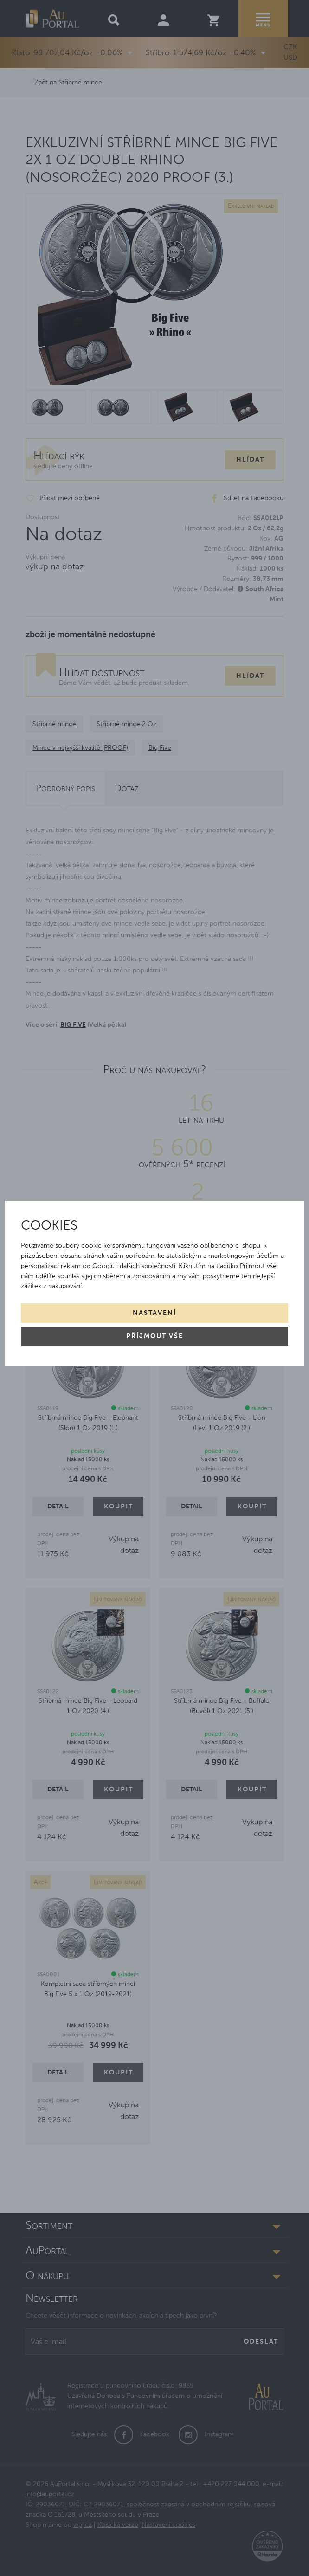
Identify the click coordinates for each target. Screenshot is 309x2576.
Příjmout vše (154, 1336)
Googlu (103, 1266)
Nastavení (154, 1313)
